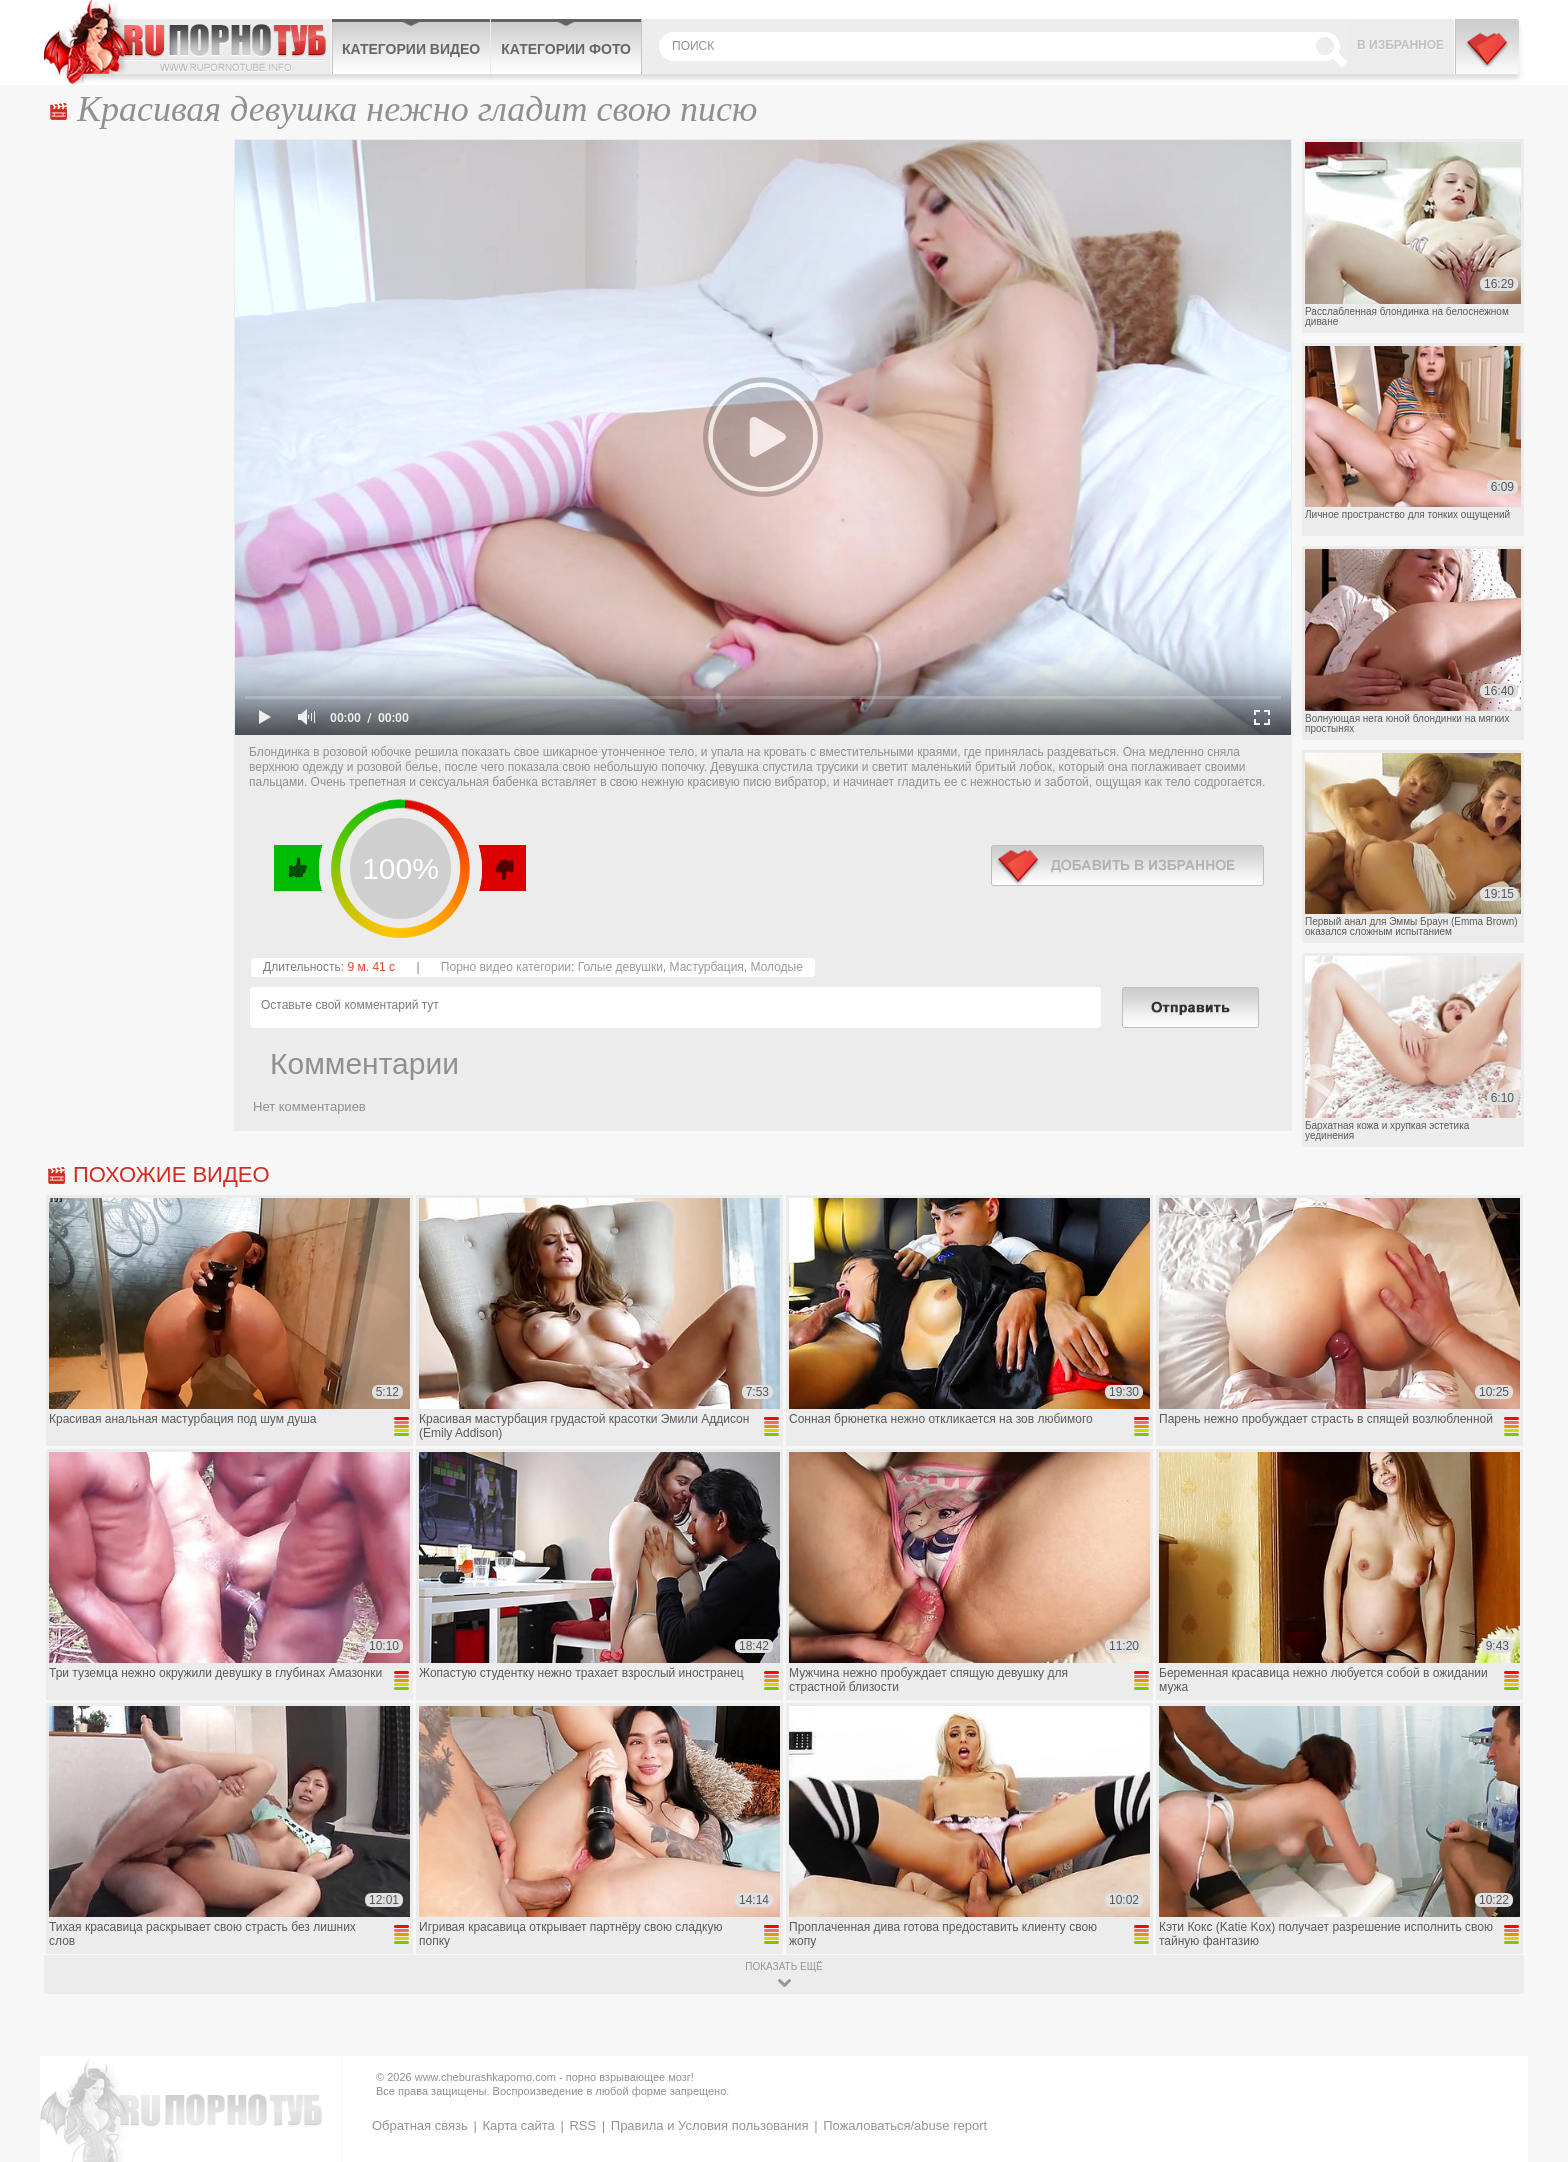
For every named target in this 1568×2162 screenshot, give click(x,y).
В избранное (1400, 45)
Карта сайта (518, 2125)
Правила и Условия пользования (710, 2125)
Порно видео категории (506, 967)
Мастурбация (707, 967)
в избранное (1127, 865)
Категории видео (411, 49)
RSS (582, 2125)
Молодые (777, 967)
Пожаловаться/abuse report (905, 2125)
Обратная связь (420, 2125)
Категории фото (566, 49)
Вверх (1529, 2028)
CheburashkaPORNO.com (187, 42)
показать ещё (783, 1966)
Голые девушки (620, 967)
